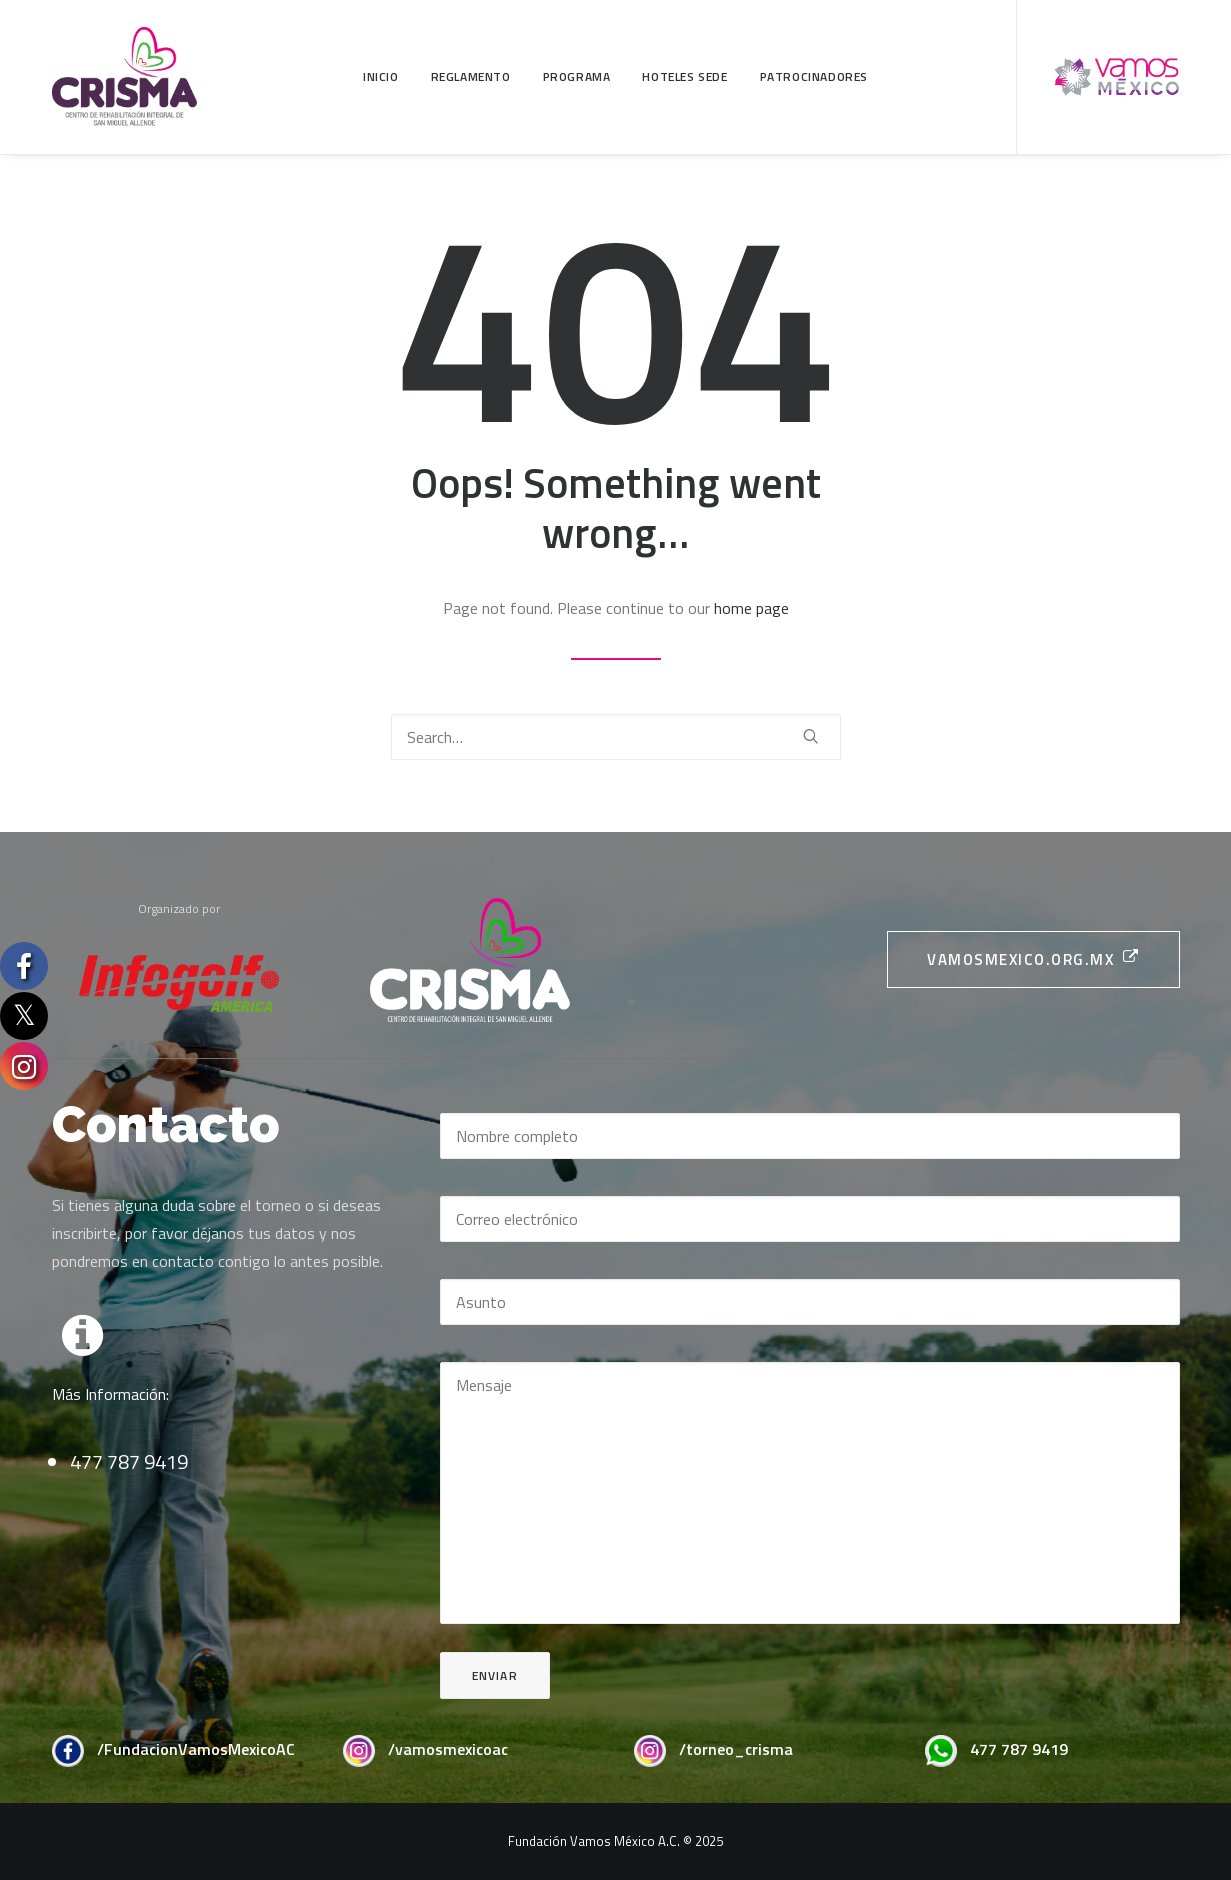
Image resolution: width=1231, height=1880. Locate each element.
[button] (811, 736)
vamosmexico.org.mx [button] (1033, 959)
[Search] (616, 737)
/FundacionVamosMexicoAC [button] (196, 1749)
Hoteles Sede (684, 76)
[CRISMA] (124, 77)
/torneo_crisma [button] (736, 1749)
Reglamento (471, 76)
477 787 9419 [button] (1019, 1749)
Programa (577, 76)
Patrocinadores (814, 76)
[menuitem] (381, 77)
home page (751, 608)
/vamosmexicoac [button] (448, 1749)
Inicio (381, 76)
